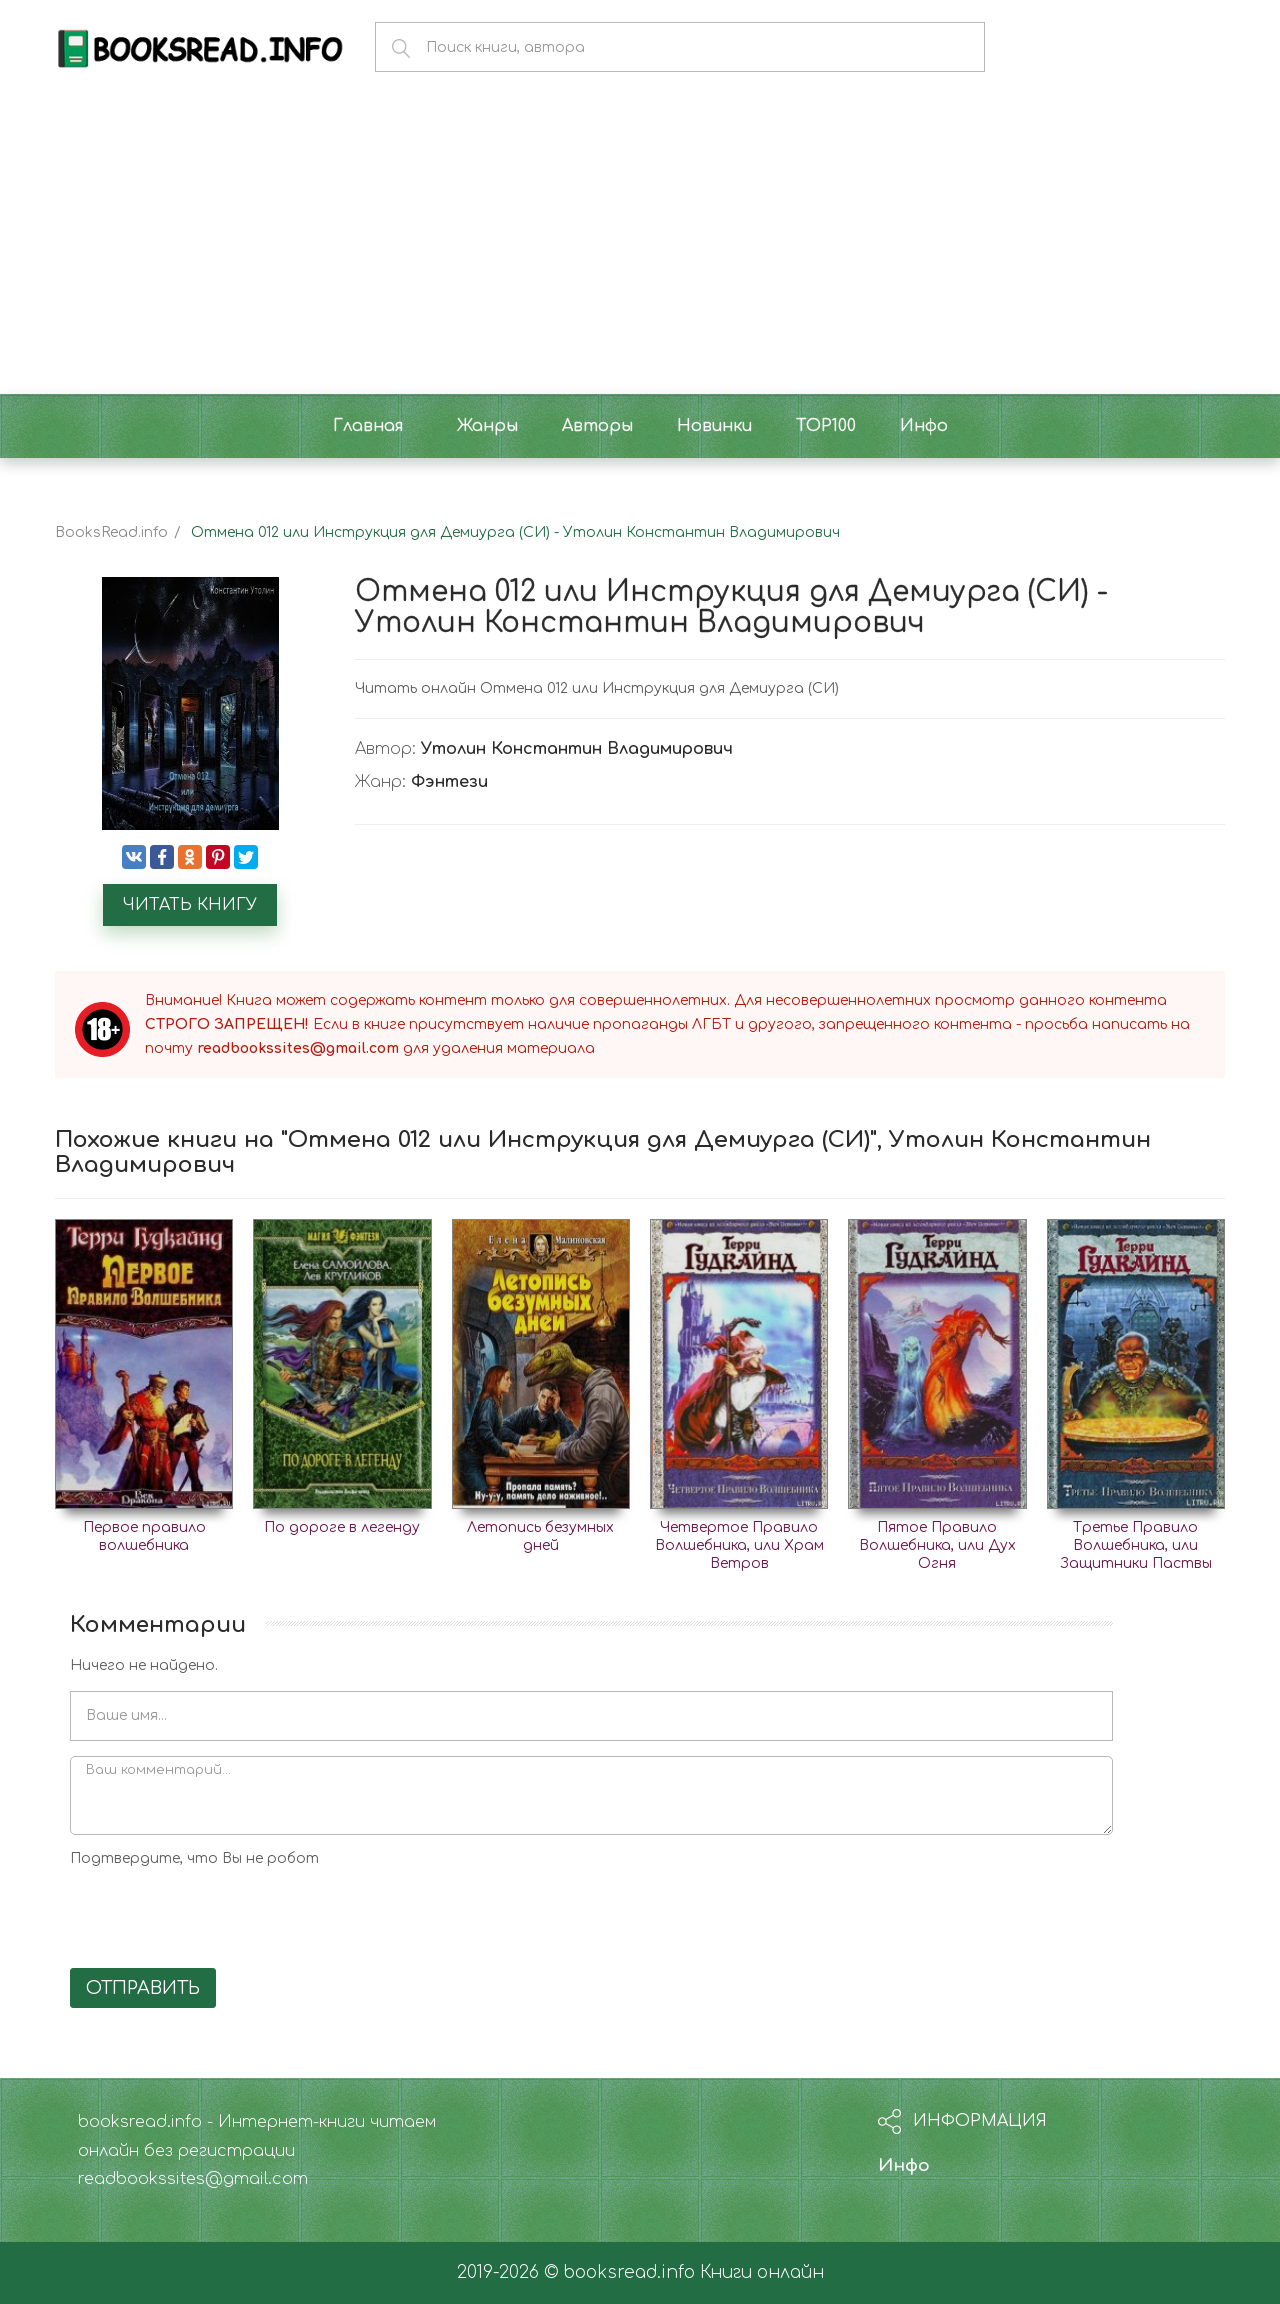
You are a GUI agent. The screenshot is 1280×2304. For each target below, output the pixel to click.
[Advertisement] (640, 244)
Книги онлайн (762, 2272)
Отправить (143, 1988)
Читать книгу (190, 905)
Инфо (904, 2165)
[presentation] (222, 1914)
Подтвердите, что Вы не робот (194, 1858)
